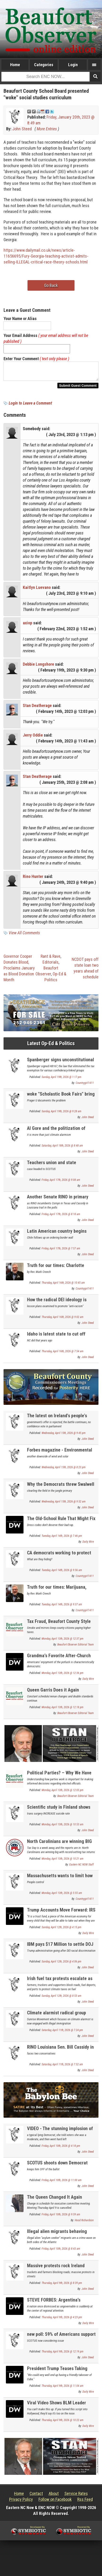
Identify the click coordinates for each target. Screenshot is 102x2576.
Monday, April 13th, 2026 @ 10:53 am (62, 1827)
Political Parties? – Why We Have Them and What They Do (59, 1778)
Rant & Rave (50, 959)
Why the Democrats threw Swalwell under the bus (60, 1489)
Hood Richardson (84, 2223)
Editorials (51, 964)
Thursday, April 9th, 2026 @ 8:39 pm (62, 2285)
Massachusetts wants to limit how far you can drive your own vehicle (60, 1881)
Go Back (51, 285)
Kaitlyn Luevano (37, 590)
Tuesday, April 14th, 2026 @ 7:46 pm (62, 1538)
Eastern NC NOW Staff (81, 1867)
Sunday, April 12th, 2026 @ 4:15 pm (61, 1930)
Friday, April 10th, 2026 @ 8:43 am (61, 2251)
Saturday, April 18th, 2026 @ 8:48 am (62, 1148)
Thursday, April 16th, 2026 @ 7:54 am (62, 1354)
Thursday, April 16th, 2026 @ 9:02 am (62, 1319)
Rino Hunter (33, 879)
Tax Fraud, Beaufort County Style (59, 1624)
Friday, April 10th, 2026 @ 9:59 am (61, 2217)
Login (73, 64)
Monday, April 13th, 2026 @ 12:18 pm (62, 1710)
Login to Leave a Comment (30, 405)
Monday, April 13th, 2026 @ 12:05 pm (62, 1793)
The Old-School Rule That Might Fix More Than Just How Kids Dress (61, 1523)
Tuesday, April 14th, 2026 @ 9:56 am (62, 1573)
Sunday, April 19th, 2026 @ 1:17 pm (61, 1079)
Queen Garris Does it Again (53, 1692)
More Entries (47, 128)
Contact (36, 2496)
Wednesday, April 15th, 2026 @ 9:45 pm (64, 1435)
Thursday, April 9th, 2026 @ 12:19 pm (62, 2354)
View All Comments (24, 935)
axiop (27, 625)
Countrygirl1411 (85, 1085)
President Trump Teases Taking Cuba (57, 2373)
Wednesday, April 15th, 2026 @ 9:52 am (64, 1504)
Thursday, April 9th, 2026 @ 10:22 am (62, 2423)
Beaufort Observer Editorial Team (75, 1647)
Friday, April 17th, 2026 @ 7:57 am (61, 1251)
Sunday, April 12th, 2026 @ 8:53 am (61, 1998)
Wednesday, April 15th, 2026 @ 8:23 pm (64, 1470)
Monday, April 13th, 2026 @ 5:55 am (62, 1895)
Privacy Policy (21, 2502)
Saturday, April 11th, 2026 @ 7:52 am (62, 2067)
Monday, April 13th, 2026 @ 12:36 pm (62, 1675)
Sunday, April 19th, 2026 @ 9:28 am (61, 1114)
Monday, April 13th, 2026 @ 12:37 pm (62, 1641)
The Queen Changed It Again (54, 2200)
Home (15, 64)
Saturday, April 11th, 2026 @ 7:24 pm (62, 2033)
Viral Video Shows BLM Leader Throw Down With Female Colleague (61, 2408)
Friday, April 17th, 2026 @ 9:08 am (61, 1182)
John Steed (22, 128)
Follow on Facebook (55, 2502)
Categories (43, 64)
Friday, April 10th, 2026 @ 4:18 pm (61, 2148)
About (54, 2496)
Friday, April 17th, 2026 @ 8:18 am (61, 1217)
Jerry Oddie (33, 737)
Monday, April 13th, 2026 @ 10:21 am (62, 1861)
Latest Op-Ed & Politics (51, 1046)
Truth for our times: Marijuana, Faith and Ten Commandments (56, 1592)
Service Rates (76, 2496)
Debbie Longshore (38, 666)
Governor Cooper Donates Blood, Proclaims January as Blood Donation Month (19, 971)
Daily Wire (88, 1544)
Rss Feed (85, 2502)
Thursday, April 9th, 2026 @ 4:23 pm (62, 2320)
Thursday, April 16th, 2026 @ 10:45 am (63, 1285)
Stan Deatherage (37, 708)
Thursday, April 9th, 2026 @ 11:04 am (62, 2388)
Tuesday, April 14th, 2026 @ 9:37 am (62, 1607)
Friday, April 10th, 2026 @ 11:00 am (62, 2183)
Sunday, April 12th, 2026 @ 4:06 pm (61, 1964)
